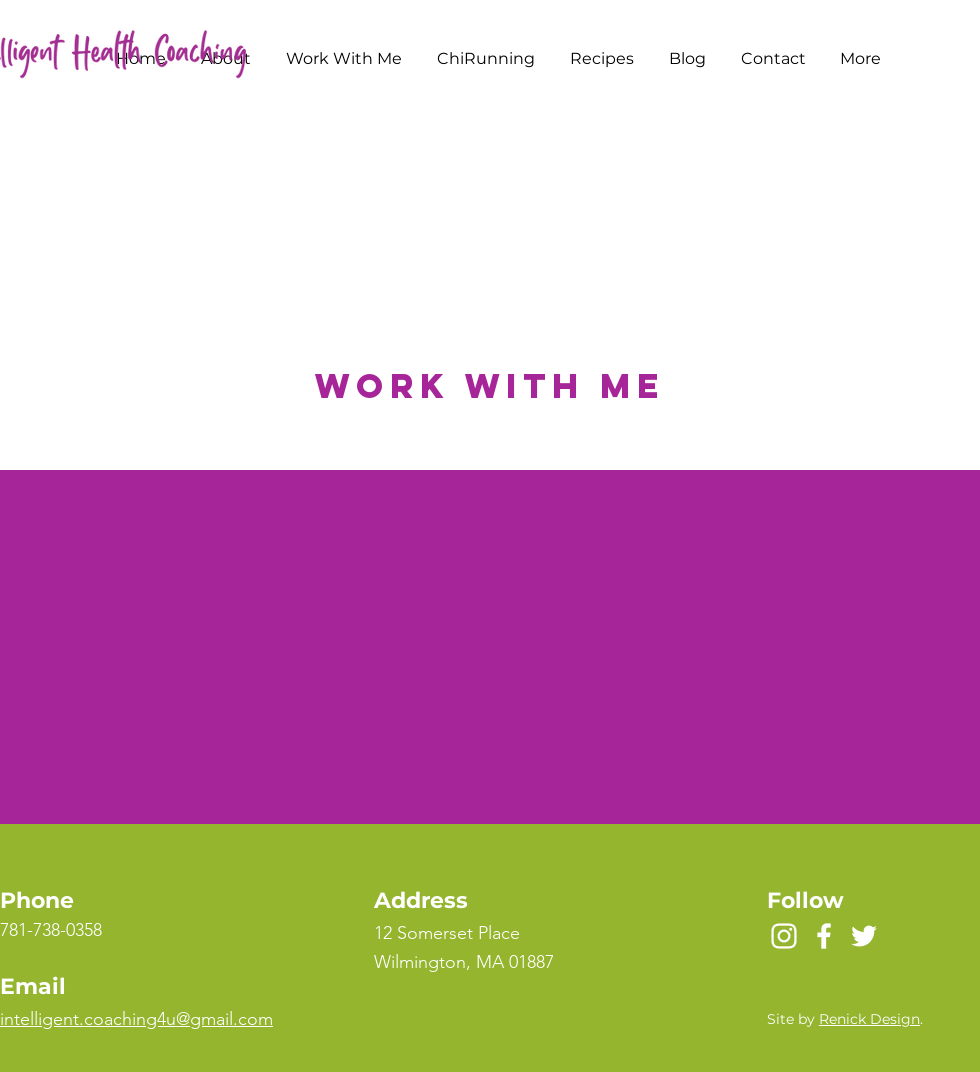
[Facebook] (824, 936)
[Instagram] (784, 936)
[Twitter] (864, 936)
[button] (343, 59)
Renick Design (869, 1019)
